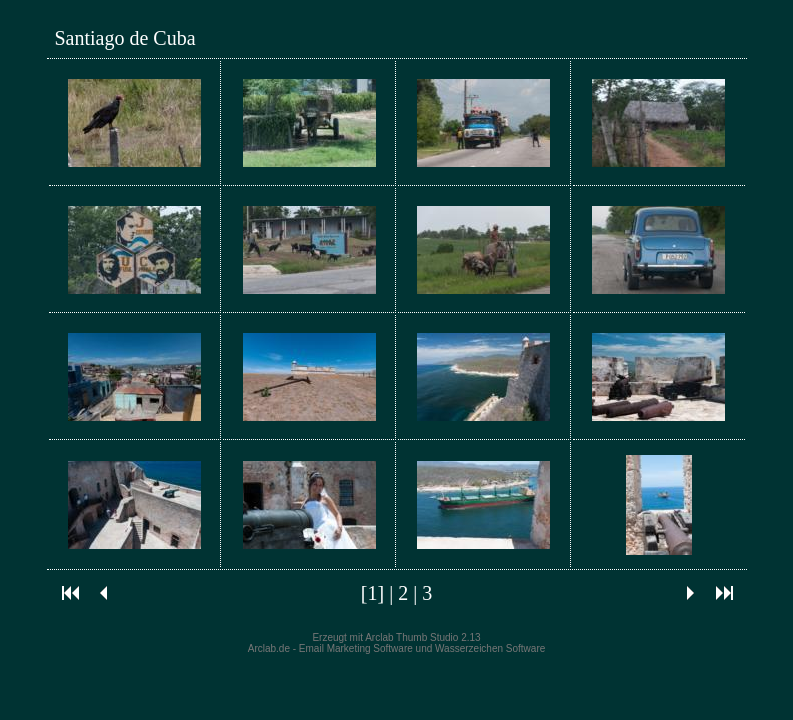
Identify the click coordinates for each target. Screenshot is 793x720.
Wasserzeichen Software (490, 648)
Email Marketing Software (356, 648)
